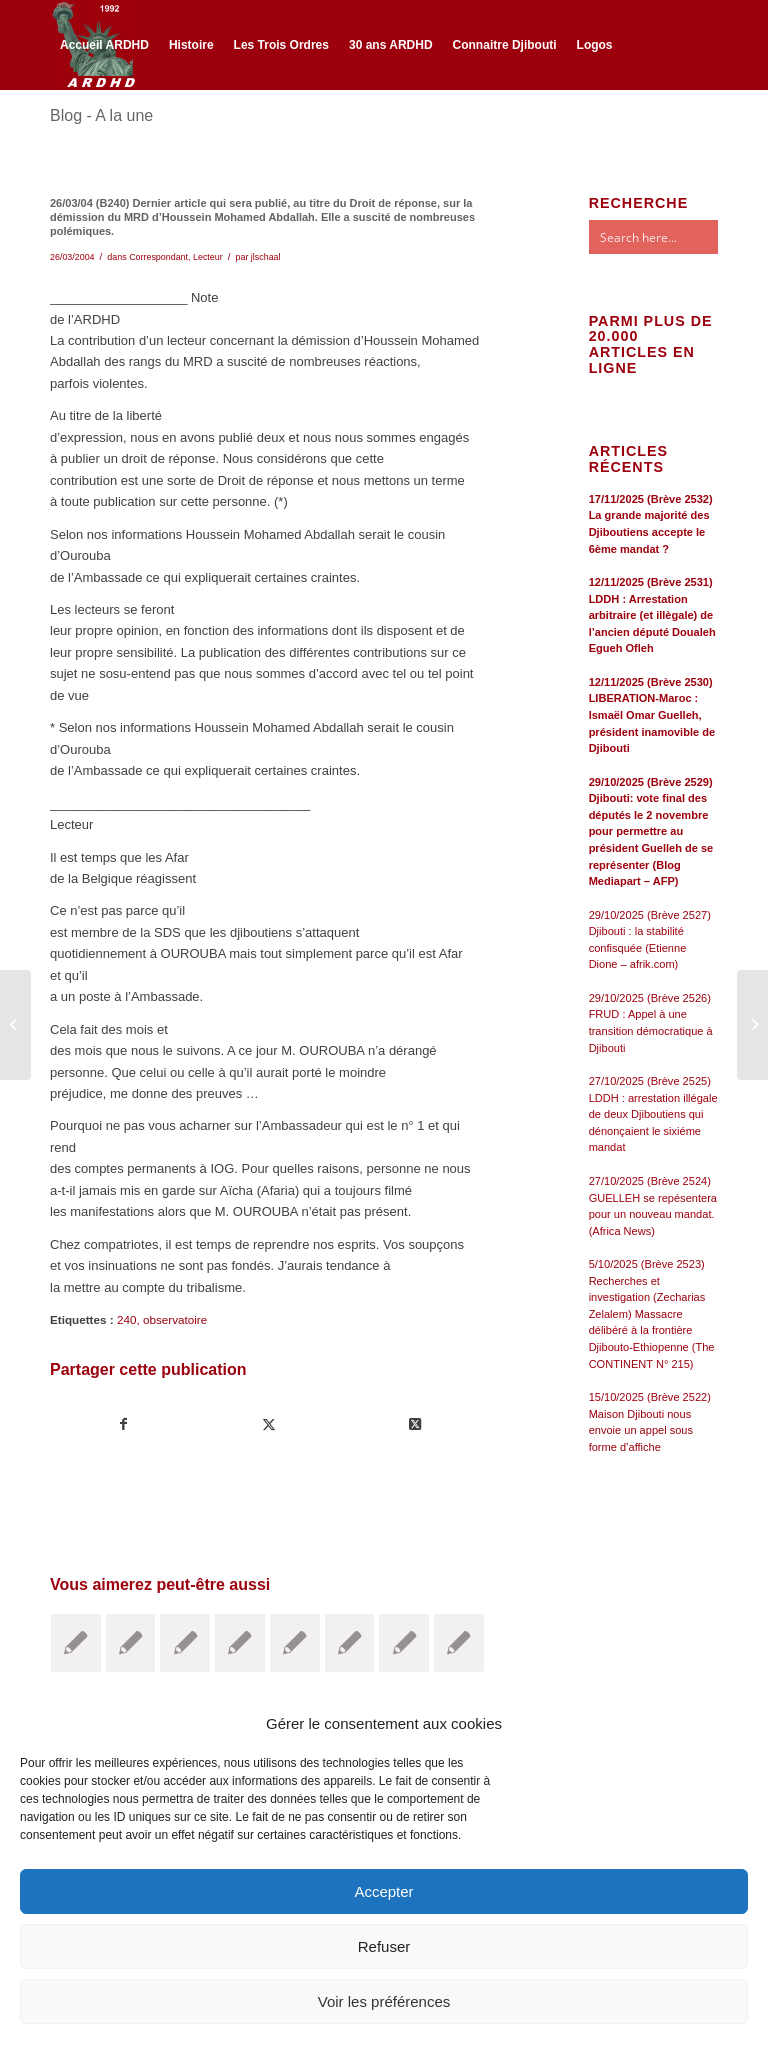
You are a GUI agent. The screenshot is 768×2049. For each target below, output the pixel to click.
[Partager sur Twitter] (269, 1424)
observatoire (175, 1319)
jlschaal (266, 257)
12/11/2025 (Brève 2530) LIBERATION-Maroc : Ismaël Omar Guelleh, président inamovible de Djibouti (652, 715)
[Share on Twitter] (414, 1424)
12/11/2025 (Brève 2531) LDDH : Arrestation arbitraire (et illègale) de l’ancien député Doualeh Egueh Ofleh (652, 615)
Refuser (384, 1946)
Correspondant (158, 257)
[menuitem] (104, 45)
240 (127, 1319)
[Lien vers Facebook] (56, 132)
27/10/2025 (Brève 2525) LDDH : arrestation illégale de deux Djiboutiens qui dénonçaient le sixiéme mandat (653, 1114)
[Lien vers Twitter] (86, 132)
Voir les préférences (384, 2001)
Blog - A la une (101, 115)
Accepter (383, 1891)
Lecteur (208, 257)
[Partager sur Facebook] (123, 1424)
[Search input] (673, 237)
